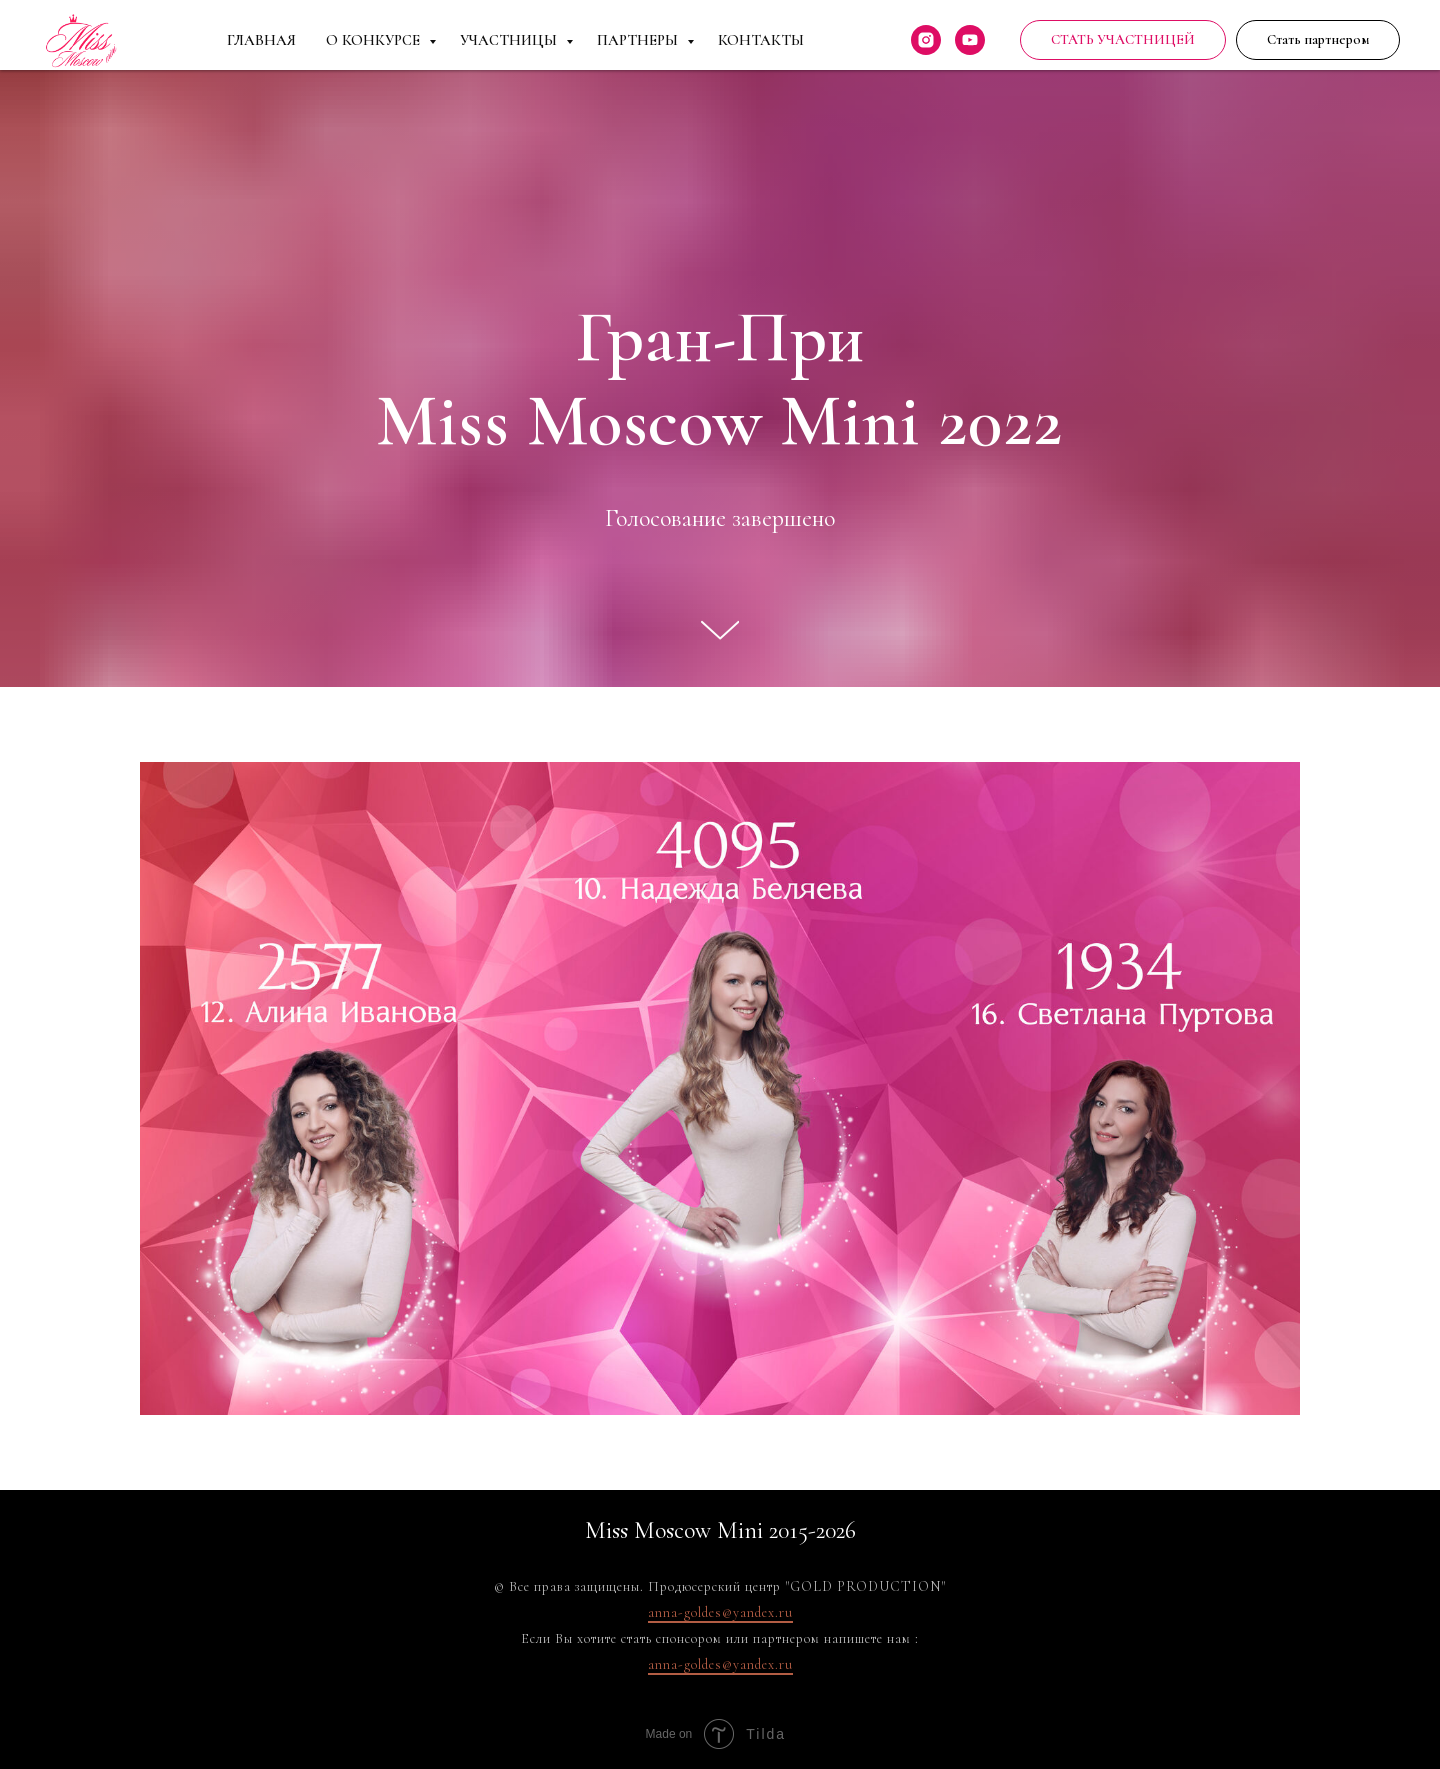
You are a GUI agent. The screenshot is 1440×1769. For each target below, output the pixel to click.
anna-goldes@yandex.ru (720, 1612)
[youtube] (970, 40)
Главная (261, 40)
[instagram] (926, 40)
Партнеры (639, 40)
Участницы (510, 40)
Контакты (761, 40)
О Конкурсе (375, 40)
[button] (1318, 40)
